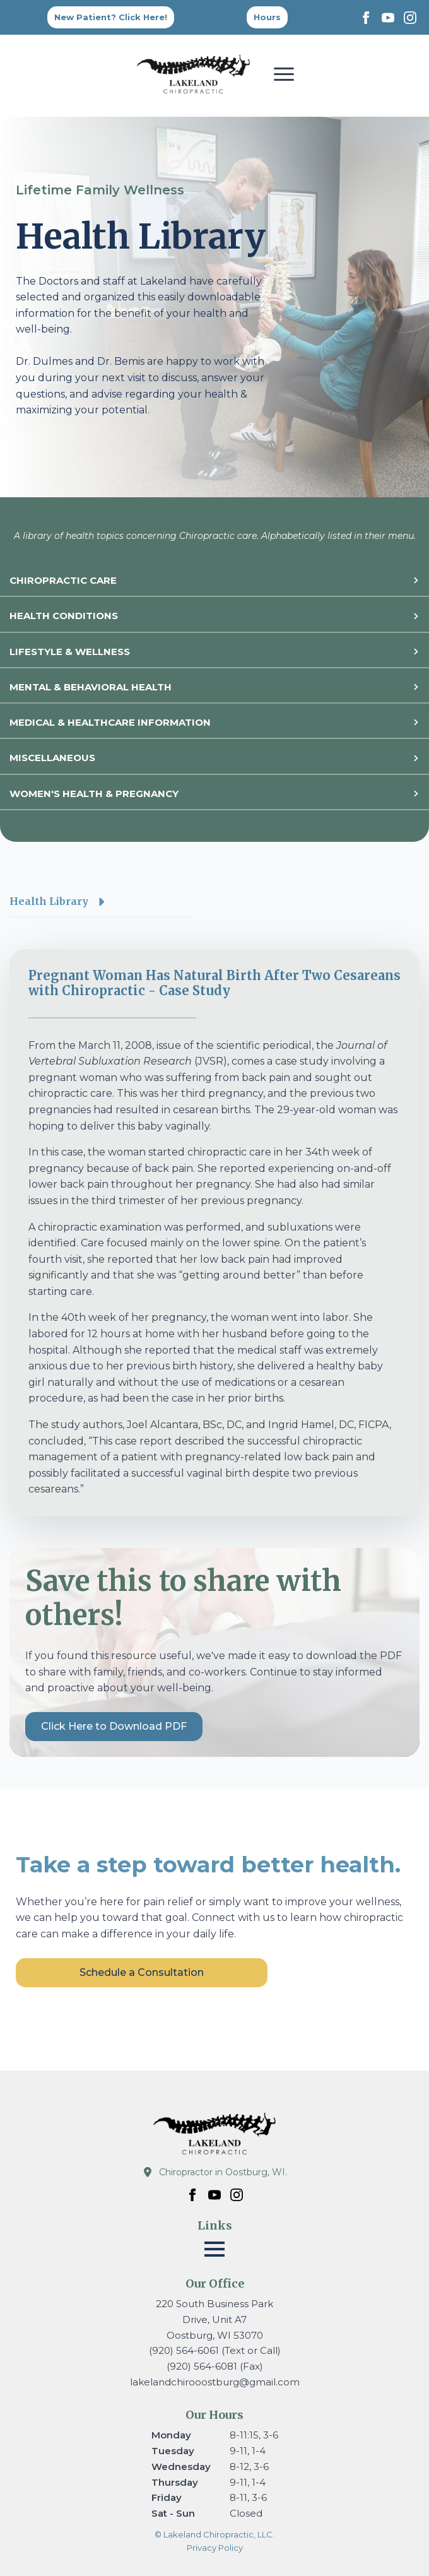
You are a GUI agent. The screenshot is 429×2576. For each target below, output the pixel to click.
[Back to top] (267, 17)
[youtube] (388, 17)
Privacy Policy (215, 2548)
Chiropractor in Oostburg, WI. (223, 2172)
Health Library (48, 901)
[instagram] (410, 17)
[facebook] (366, 17)
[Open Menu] (284, 74)
